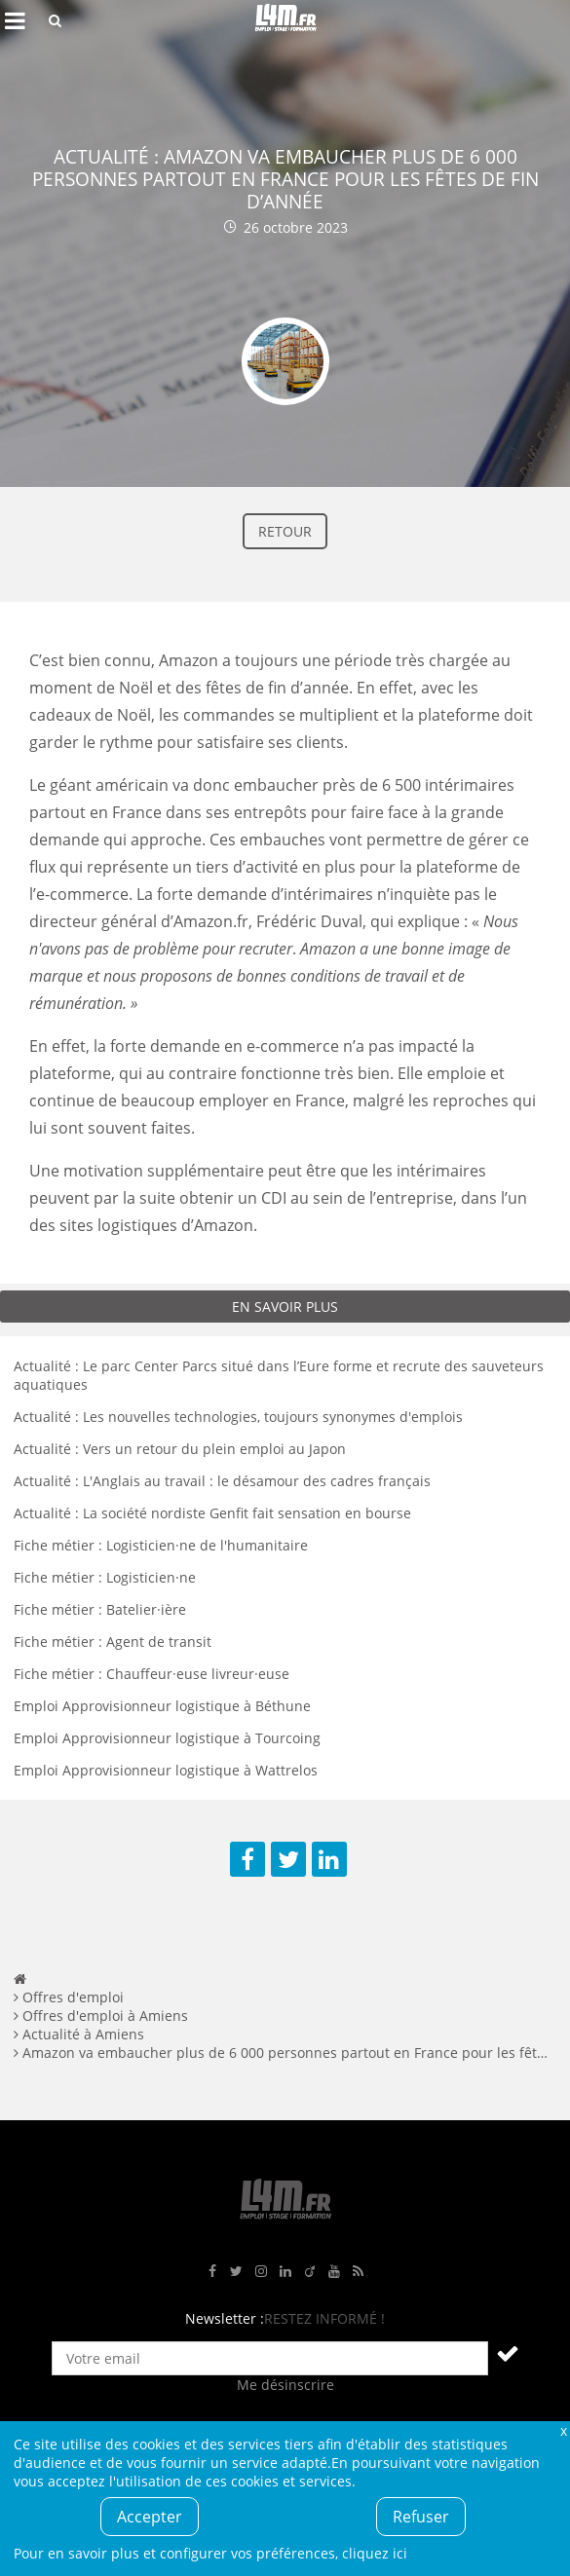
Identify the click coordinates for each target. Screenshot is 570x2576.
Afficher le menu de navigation (14, 20)
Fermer (563, 2430)
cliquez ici (374, 2553)
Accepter (149, 2516)
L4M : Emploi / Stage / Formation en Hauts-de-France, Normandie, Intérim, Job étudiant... (285, 20)
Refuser (421, 2516)
